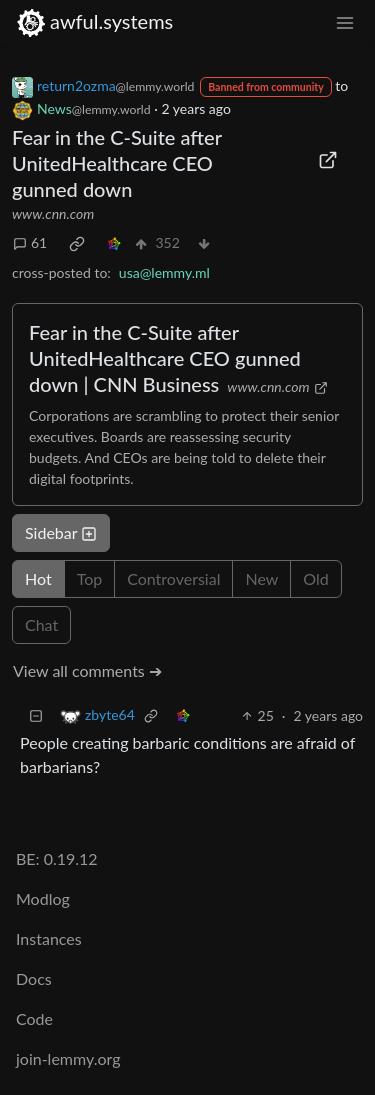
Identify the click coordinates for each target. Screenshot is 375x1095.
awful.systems (94, 21)
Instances (49, 938)
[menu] (345, 21)
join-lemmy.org (68, 1058)
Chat (41, 624)
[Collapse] (36, 715)
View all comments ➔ (87, 670)
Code (34, 1018)
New (261, 578)
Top (90, 578)
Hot (38, 578)
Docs (34, 978)
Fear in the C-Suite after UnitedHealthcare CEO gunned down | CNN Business (165, 358)
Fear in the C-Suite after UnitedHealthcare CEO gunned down (117, 163)
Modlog (43, 898)
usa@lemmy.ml (164, 272)
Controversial (173, 578)
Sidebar (61, 532)
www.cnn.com (53, 213)
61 (30, 242)
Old (315, 578)
